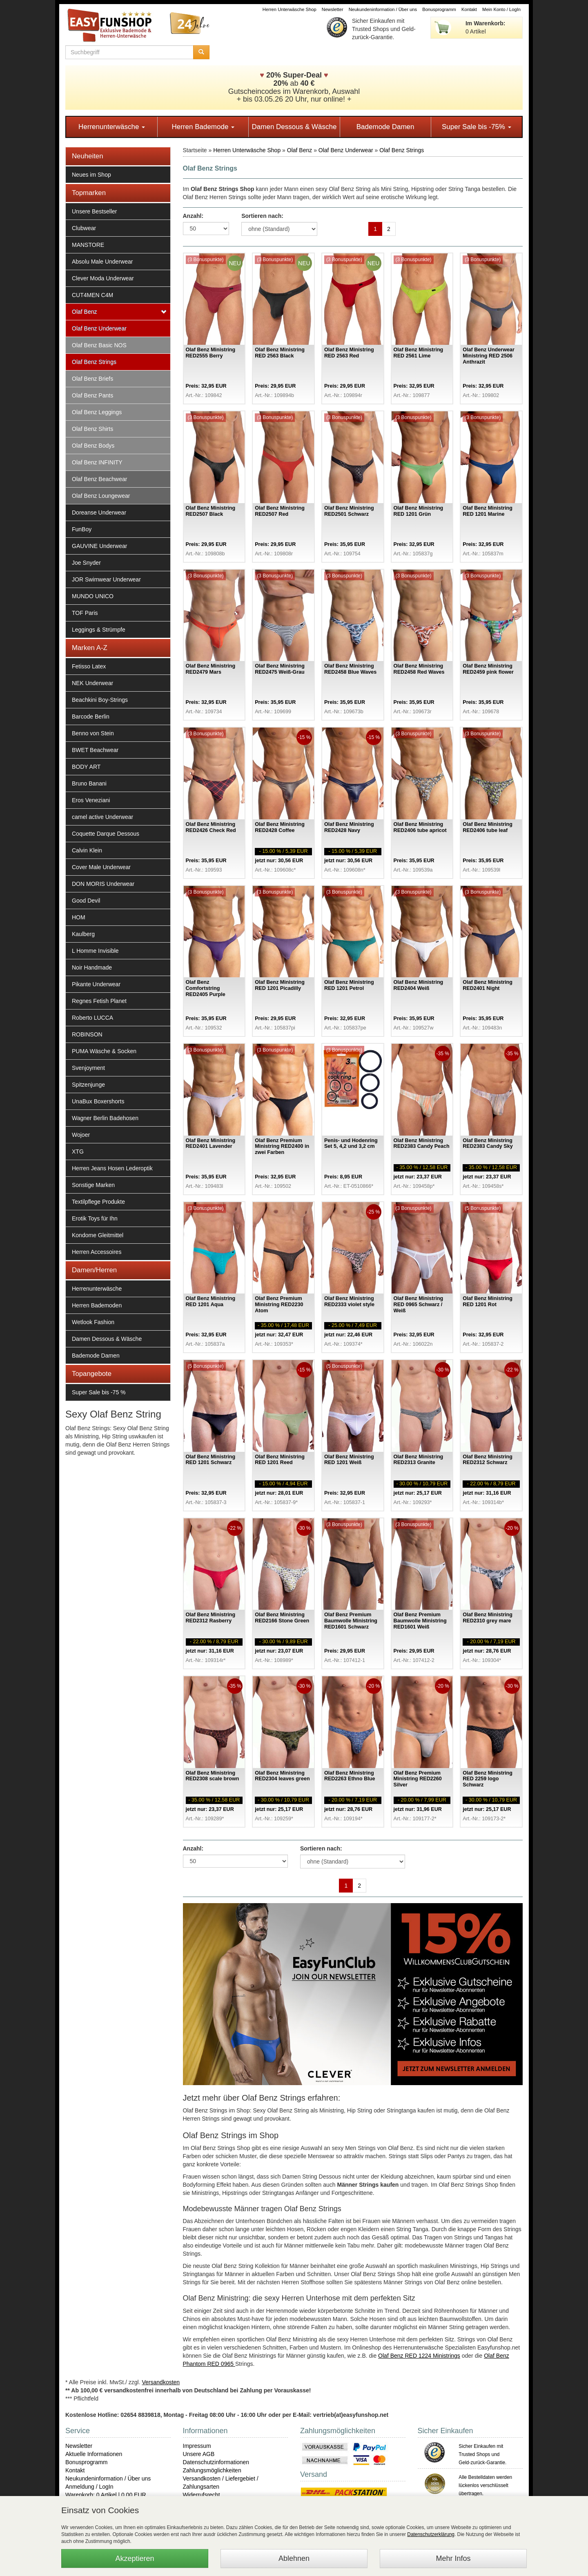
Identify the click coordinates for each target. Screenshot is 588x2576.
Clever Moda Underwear (103, 278)
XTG (78, 1151)
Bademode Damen (385, 127)
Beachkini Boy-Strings (100, 700)
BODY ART (86, 766)
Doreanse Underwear (99, 512)
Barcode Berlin (90, 716)
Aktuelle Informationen (93, 2454)
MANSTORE (88, 245)
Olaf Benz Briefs (92, 378)
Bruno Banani (89, 783)
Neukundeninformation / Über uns (383, 9)
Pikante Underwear (96, 984)
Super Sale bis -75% (476, 127)
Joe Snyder (86, 562)
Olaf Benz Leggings (97, 412)
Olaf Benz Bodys (93, 445)
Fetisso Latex (89, 666)
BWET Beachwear (95, 750)
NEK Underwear (92, 683)
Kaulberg (83, 934)
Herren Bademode (203, 127)
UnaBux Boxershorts (98, 1101)
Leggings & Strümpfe (98, 629)
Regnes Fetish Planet (99, 1001)
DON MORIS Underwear (103, 884)
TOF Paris (85, 613)
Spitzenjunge (88, 1084)
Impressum (197, 2446)
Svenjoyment (88, 1068)
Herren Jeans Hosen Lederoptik (112, 1168)
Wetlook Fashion (93, 1322)
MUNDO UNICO (93, 596)
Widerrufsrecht (201, 2495)
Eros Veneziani (91, 800)
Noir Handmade (92, 967)
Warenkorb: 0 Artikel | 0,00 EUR (105, 2495)
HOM (78, 917)
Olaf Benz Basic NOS (99, 345)
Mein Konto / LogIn (501, 9)
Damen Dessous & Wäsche (294, 127)
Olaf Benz (84, 311)
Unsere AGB (199, 2454)
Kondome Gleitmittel (97, 1235)
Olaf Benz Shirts (92, 429)
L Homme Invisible (95, 950)
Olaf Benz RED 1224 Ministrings (419, 2355)
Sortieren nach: (262, 216)
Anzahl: (193, 216)
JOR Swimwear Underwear (106, 579)
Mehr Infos (453, 2558)
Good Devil (86, 900)
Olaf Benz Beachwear (99, 479)
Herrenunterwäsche (111, 127)
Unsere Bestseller (94, 211)
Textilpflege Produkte (98, 1201)
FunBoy (81, 529)
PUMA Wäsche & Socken (104, 1051)
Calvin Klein (87, 850)
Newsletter (332, 9)
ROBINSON (87, 1034)
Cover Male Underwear (101, 867)
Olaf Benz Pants (92, 395)
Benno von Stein (93, 733)
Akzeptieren (134, 2558)
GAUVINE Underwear (99, 546)
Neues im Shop (91, 174)
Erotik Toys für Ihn (95, 1218)
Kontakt (469, 9)
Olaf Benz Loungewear (101, 496)
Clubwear (84, 228)
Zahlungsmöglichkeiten (212, 2470)
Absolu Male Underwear (102, 261)
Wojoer (81, 1135)
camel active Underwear (102, 817)
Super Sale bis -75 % (99, 1392)
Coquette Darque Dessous (105, 833)
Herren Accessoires (96, 1252)
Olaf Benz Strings (94, 362)
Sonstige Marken (93, 1185)
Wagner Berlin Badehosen (105, 1118)
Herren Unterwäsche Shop (289, 9)
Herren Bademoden (97, 1305)
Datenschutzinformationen (216, 2462)
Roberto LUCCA (92, 1017)
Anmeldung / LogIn (89, 2486)
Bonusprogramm (439, 9)
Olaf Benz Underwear (99, 328)
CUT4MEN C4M (92, 295)
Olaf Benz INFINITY (97, 462)
